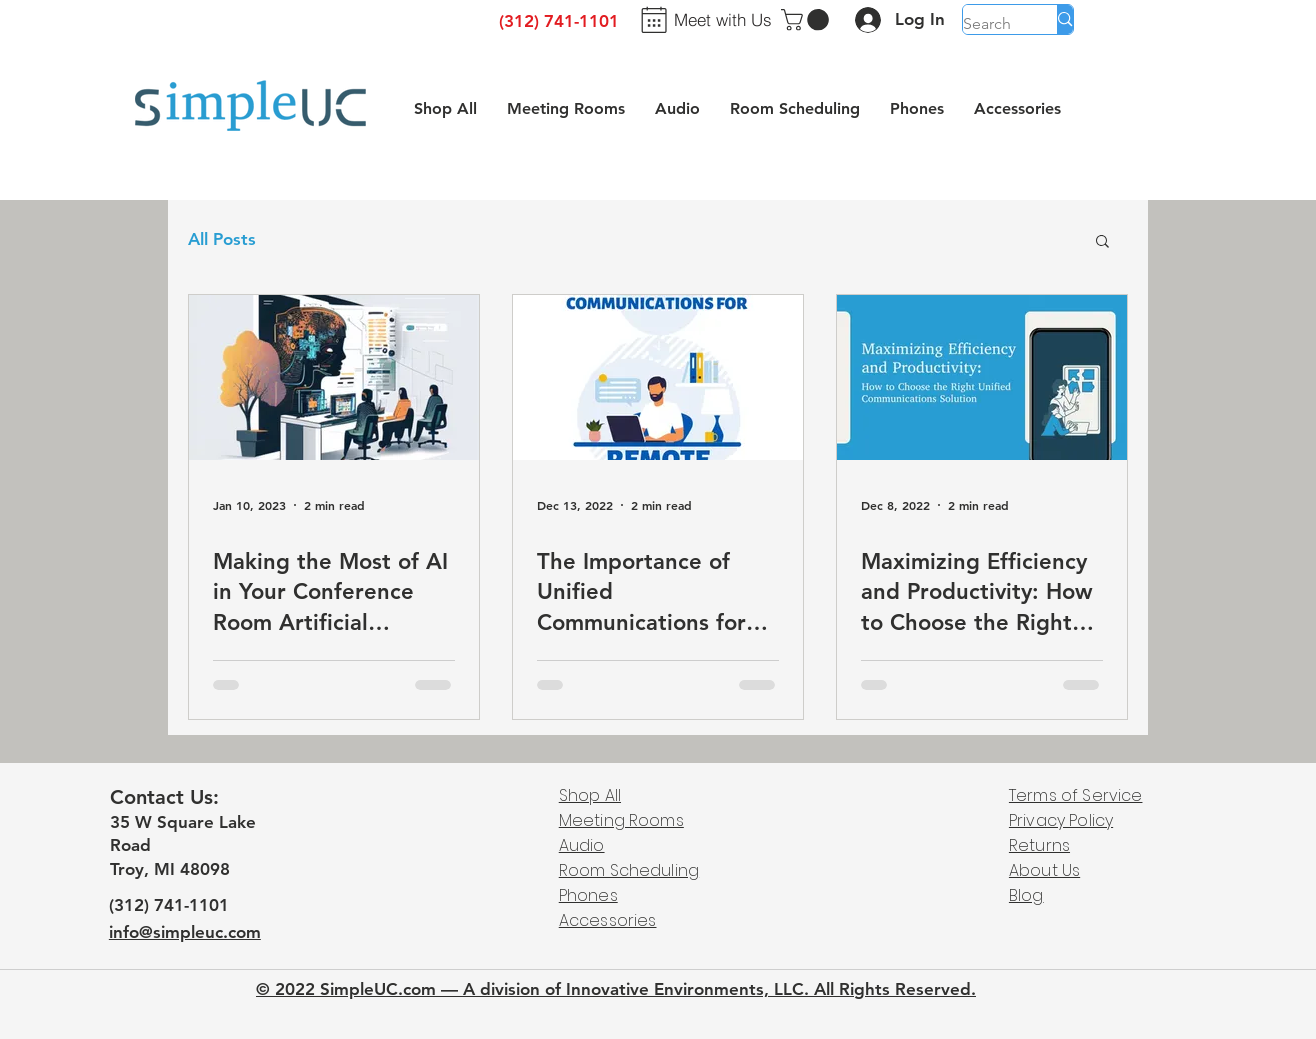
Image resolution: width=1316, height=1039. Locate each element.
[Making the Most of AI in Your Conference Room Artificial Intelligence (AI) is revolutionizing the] (334, 377)
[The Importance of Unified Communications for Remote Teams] (658, 377)
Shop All (590, 795)
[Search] (989, 24)
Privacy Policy (1061, 820)
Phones (588, 895)
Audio (582, 845)
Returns (1039, 845)
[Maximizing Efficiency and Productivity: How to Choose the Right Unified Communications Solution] (982, 377)
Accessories (608, 920)
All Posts (222, 239)
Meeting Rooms (621, 820)
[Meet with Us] (703, 19)
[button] (807, 20)
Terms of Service (1076, 795)
